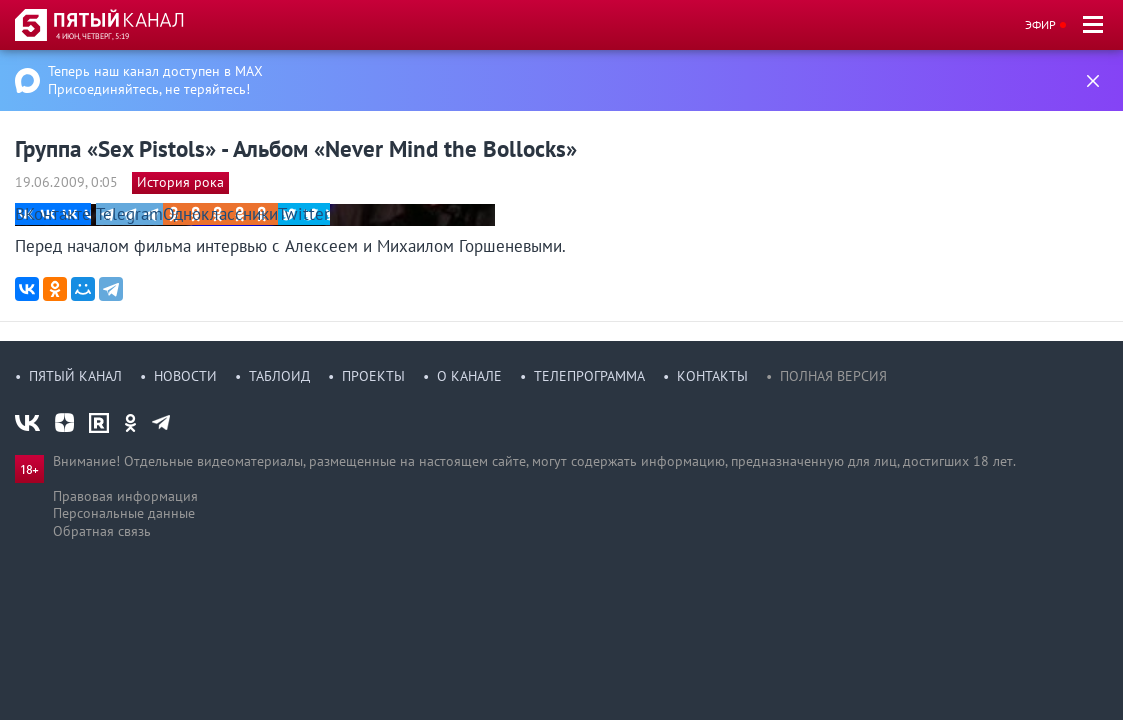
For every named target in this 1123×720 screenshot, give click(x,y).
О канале (469, 376)
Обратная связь (102, 531)
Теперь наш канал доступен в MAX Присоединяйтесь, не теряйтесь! (155, 80)
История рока (180, 182)
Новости (185, 376)
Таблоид (279, 376)
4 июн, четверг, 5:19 (92, 36)
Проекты (373, 376)
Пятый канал (75, 376)
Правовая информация (125, 496)
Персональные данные (124, 513)
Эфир (1040, 24)
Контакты (712, 376)
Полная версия (833, 376)
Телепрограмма (589, 376)
